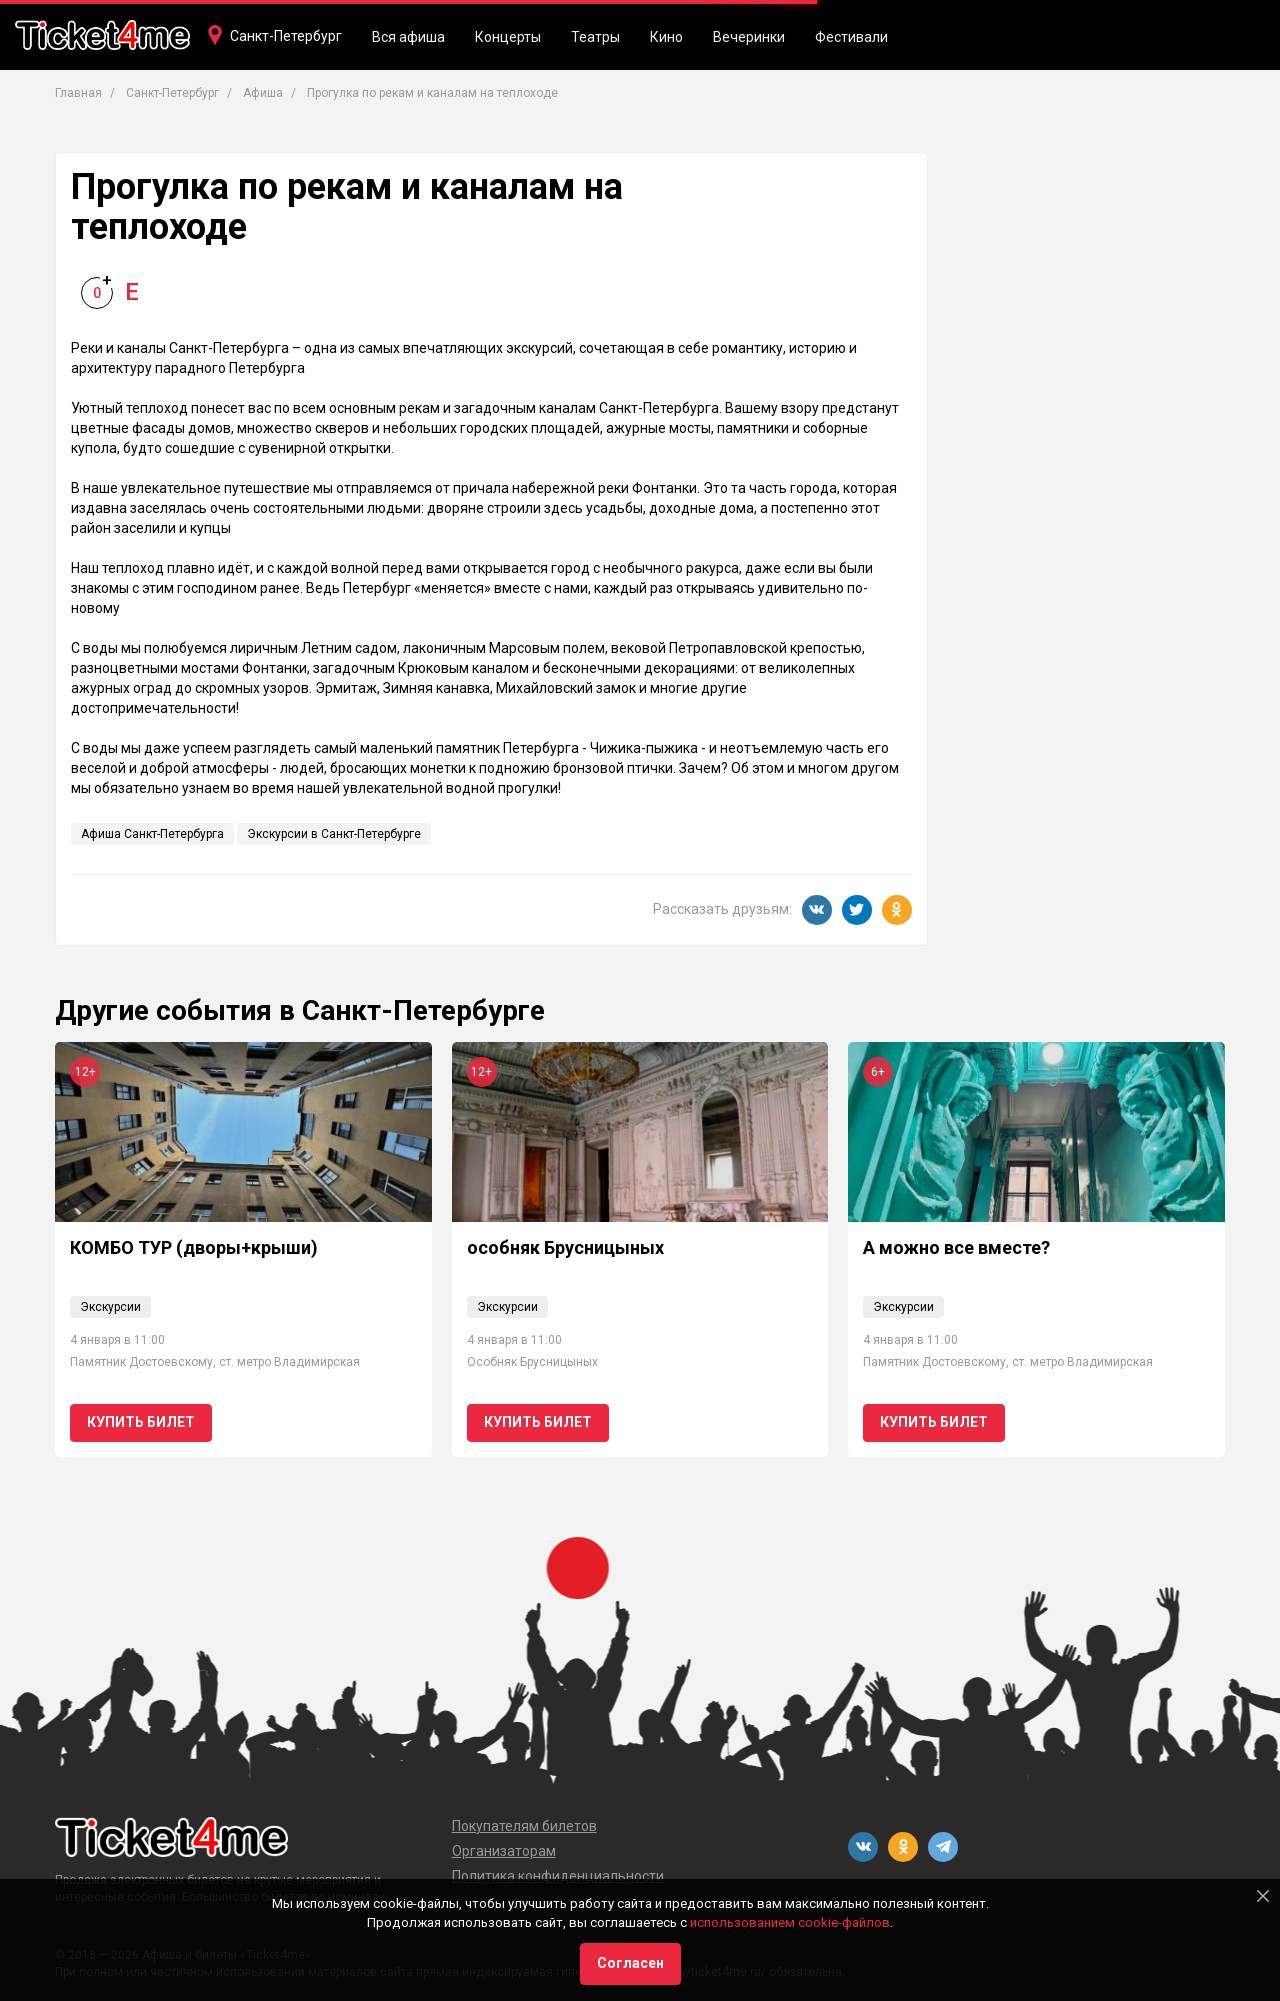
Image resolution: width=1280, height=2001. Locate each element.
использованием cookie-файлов (790, 1922)
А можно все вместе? (956, 1247)
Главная (78, 93)
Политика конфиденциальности (558, 1876)
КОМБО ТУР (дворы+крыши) (194, 1247)
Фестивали (851, 37)
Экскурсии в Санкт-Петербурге (334, 834)
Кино (666, 37)
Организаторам (504, 1851)
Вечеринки (749, 37)
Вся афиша (408, 37)
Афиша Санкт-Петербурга (152, 834)
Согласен (630, 1963)
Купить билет (141, 1422)
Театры (595, 37)
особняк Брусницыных (565, 1247)
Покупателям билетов (524, 1826)
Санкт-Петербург (286, 36)
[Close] (1263, 1896)
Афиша (263, 93)
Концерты (508, 37)
